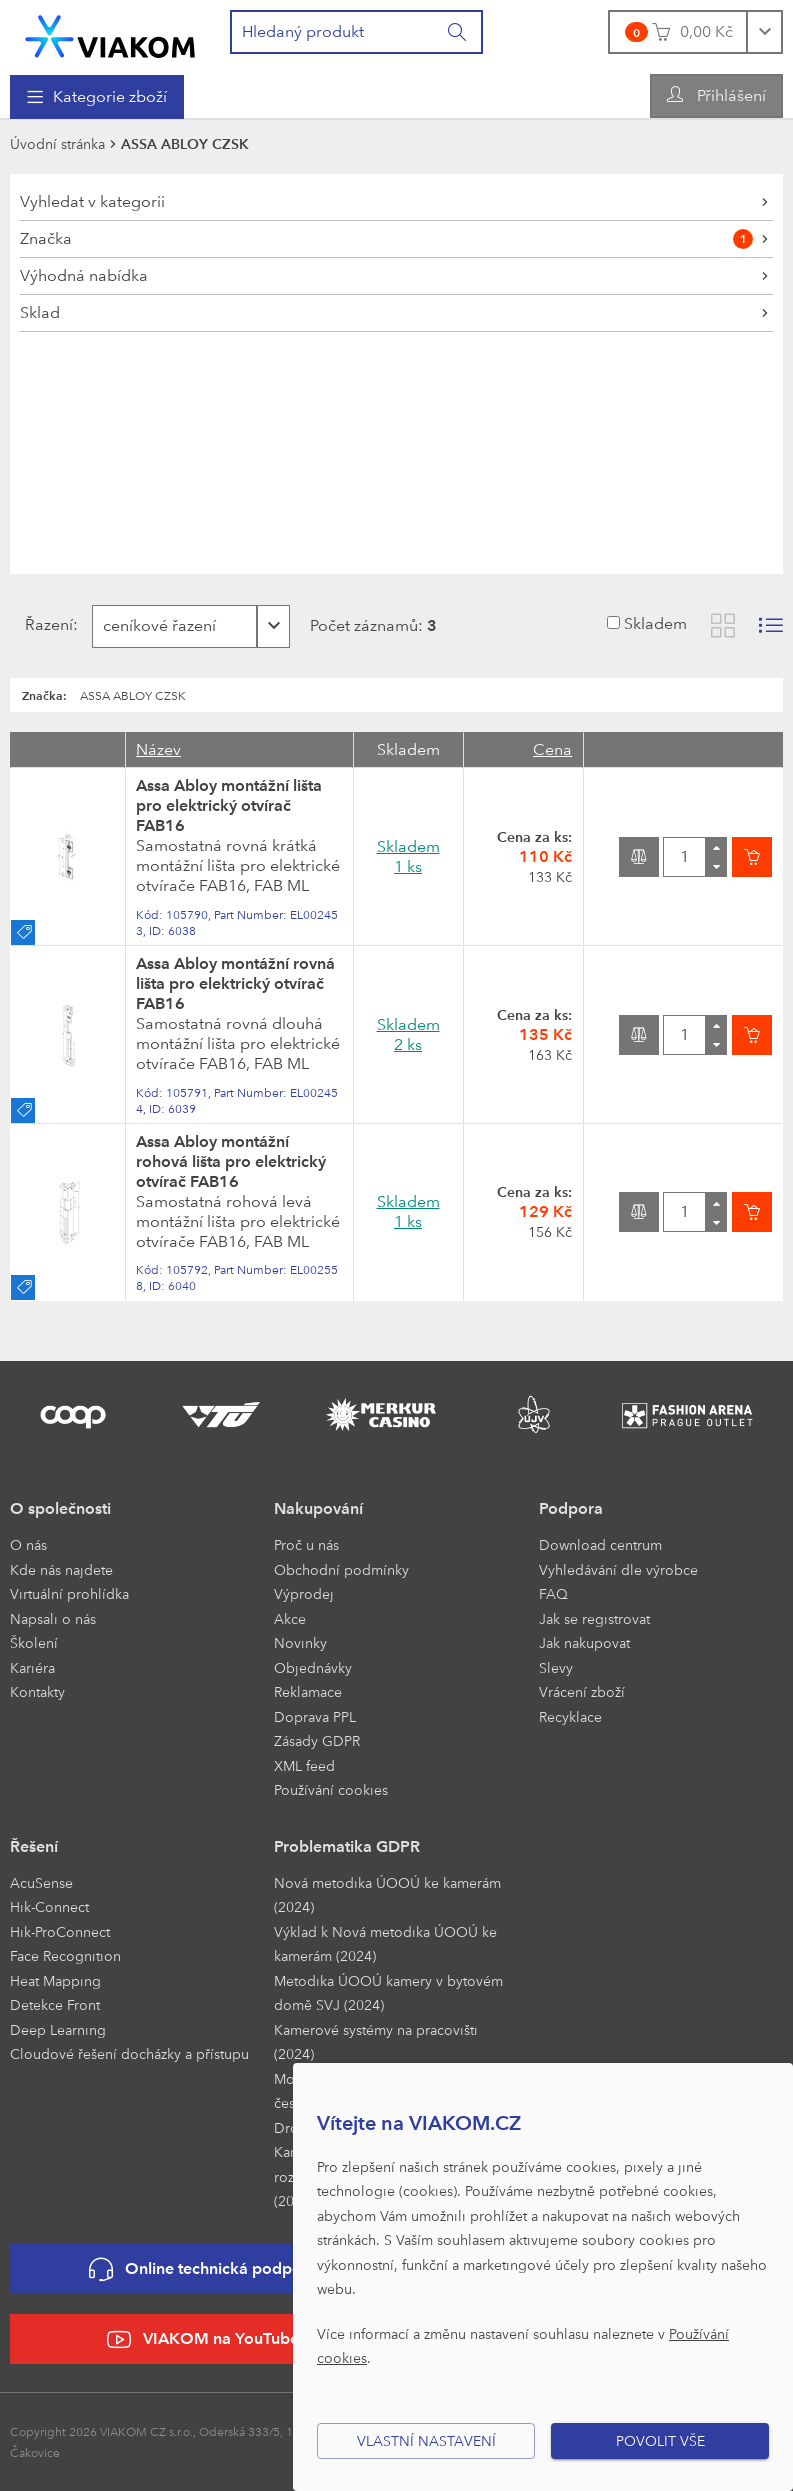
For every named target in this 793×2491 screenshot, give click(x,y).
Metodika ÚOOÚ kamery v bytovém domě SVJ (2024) (388, 1993)
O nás (28, 1544)
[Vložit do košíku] (752, 857)
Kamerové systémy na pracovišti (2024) (376, 2042)
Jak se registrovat (594, 1618)
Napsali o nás (53, 1618)
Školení (34, 1642)
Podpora (571, 1508)
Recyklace (570, 1716)
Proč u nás (306, 1544)
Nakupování (318, 1508)
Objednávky (313, 1667)
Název (158, 749)
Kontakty (37, 1691)
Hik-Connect (49, 1906)
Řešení (34, 1846)
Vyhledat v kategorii (92, 201)
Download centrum (600, 1544)
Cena (552, 749)
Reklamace (308, 1691)
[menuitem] (97, 97)
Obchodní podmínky (341, 1569)
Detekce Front (55, 2004)
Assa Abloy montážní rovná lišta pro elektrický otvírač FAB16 (235, 983)
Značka (386, 239)
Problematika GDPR (347, 1846)
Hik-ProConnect (60, 1931)
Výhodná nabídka (84, 275)
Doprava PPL (315, 1716)
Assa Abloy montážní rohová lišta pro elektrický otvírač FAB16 (231, 1161)
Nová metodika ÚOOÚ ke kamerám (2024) (387, 1895)
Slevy (556, 1667)
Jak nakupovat (584, 1642)
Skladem (655, 623)
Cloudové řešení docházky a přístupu (129, 2053)
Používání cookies (331, 1789)
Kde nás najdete (61, 1569)
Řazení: (45, 624)
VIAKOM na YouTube (203, 2339)
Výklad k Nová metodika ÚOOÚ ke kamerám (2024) (385, 1944)
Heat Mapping (55, 1980)
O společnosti (60, 1508)
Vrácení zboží (582, 1691)
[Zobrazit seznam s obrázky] (771, 625)
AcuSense (41, 1882)
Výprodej (304, 1593)
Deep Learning (58, 2029)
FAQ (553, 1593)
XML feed (304, 1765)
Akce (290, 1618)
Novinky (300, 1642)
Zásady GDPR (317, 1740)
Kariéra (32, 1667)
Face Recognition (65, 1955)
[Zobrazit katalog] (723, 625)
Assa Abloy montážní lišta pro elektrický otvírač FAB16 (229, 805)
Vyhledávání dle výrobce (618, 1569)
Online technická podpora (203, 2269)
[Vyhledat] (458, 32)
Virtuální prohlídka (69, 1593)
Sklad (40, 312)
